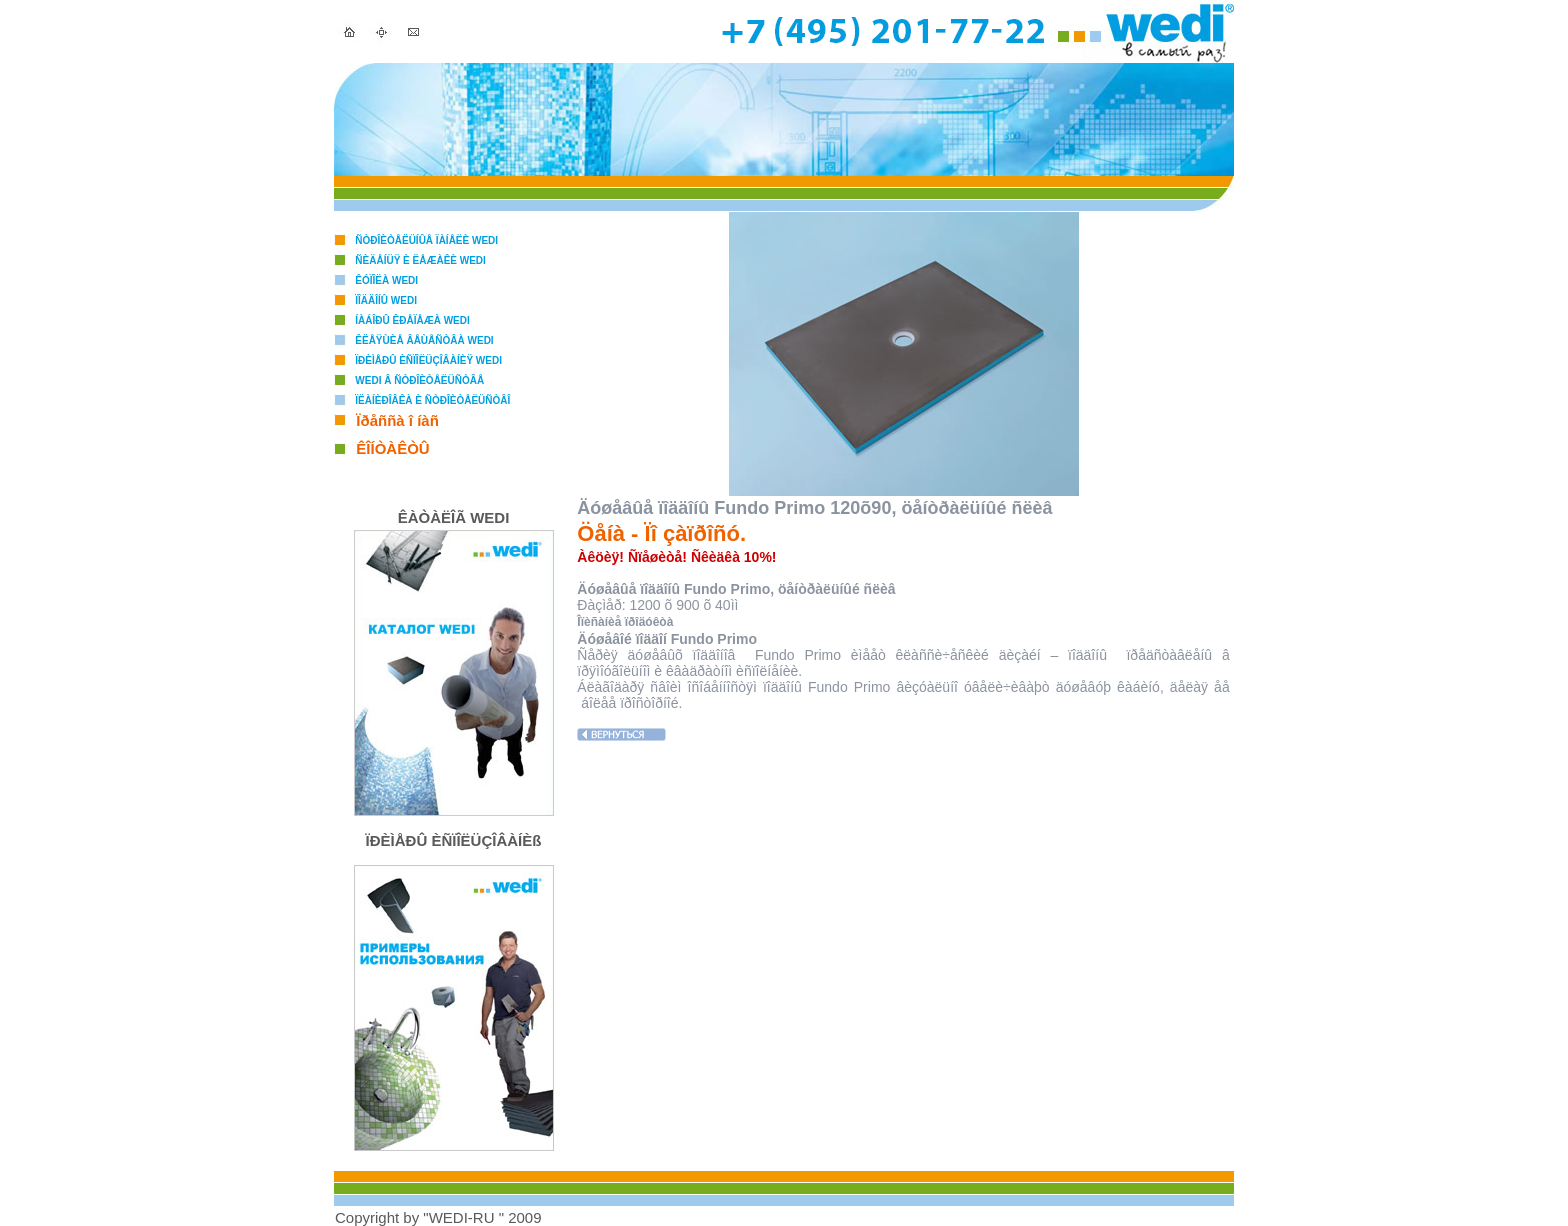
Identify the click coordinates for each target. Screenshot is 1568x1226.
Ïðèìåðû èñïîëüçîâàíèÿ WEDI (428, 360)
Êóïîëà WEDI (386, 280)
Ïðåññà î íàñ (397, 420)
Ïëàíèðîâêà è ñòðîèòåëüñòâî (432, 400)
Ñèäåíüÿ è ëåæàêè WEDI (420, 260)
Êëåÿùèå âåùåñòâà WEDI (424, 340)
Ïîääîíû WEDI (386, 300)
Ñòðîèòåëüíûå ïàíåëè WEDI (426, 240)
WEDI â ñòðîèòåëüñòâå (419, 380)
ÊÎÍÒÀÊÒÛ (392, 448)
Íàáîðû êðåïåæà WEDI (412, 320)
